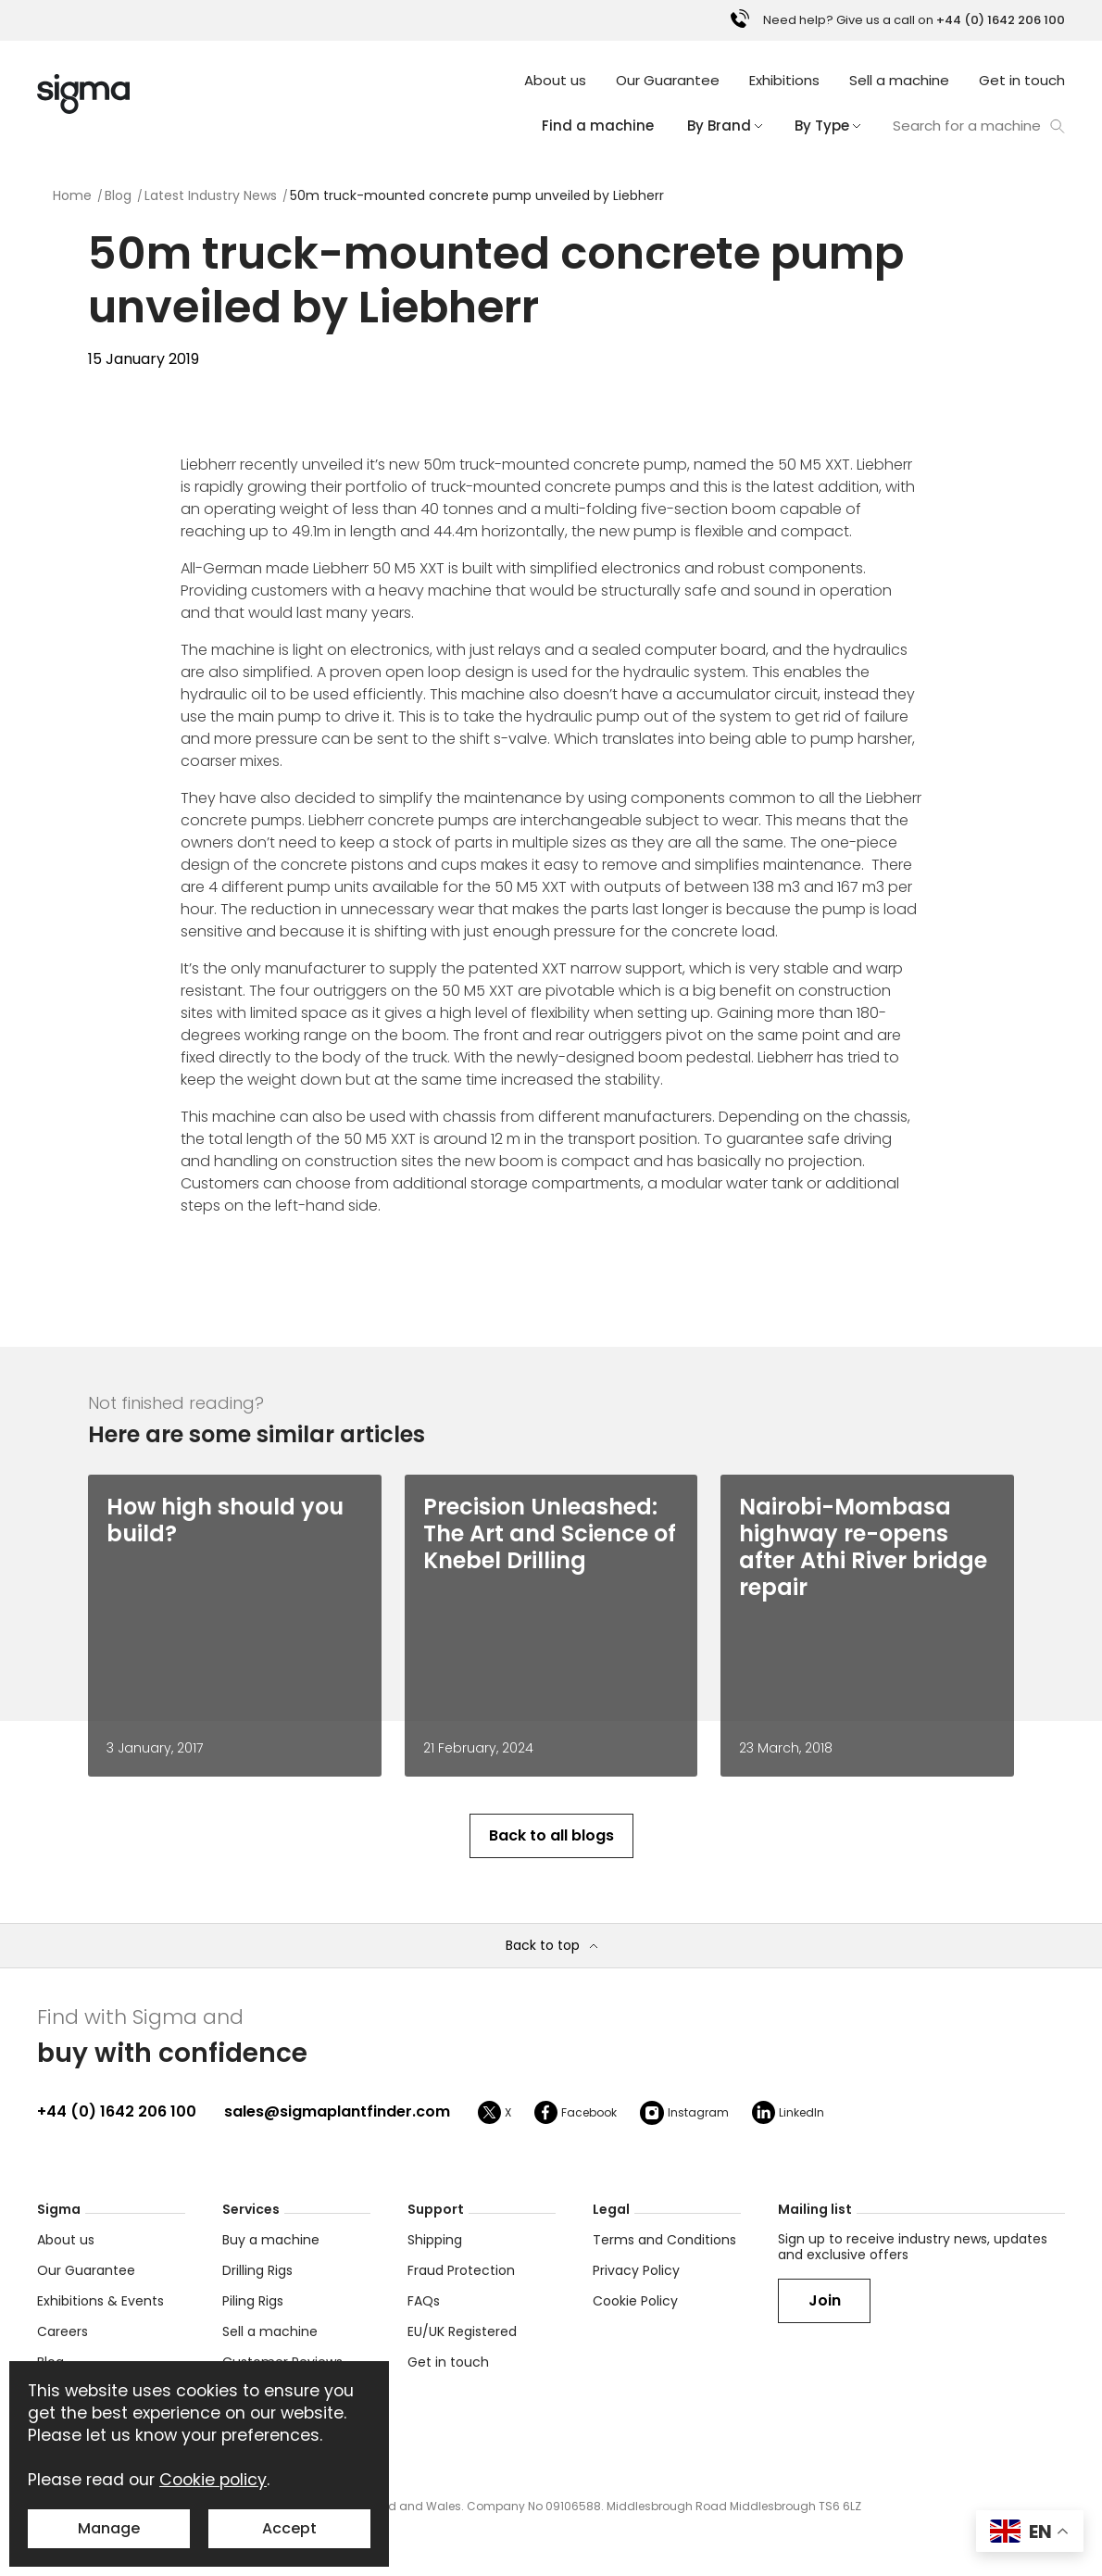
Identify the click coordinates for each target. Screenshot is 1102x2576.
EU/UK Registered (462, 2331)
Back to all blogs (551, 1835)
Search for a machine (979, 125)
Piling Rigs (252, 2301)
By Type (827, 125)
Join (824, 2300)
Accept (289, 2528)
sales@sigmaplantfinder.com (337, 2111)
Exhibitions (784, 80)
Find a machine (598, 125)
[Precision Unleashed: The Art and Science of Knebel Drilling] (551, 1533)
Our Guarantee (668, 80)
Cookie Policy (635, 2301)
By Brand (724, 125)
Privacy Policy (636, 2270)
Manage (109, 2528)
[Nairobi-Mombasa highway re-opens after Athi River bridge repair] (867, 1547)
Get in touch (1022, 80)
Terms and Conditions (664, 2239)
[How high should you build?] (234, 1520)
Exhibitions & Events (100, 2301)
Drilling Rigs (257, 2270)
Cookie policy (213, 2480)
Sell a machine (899, 80)
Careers (62, 2331)
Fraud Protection (461, 2270)
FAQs (423, 2301)
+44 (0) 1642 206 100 (116, 2111)
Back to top (551, 1946)
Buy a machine (270, 2239)
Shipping (434, 2239)
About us (555, 80)
